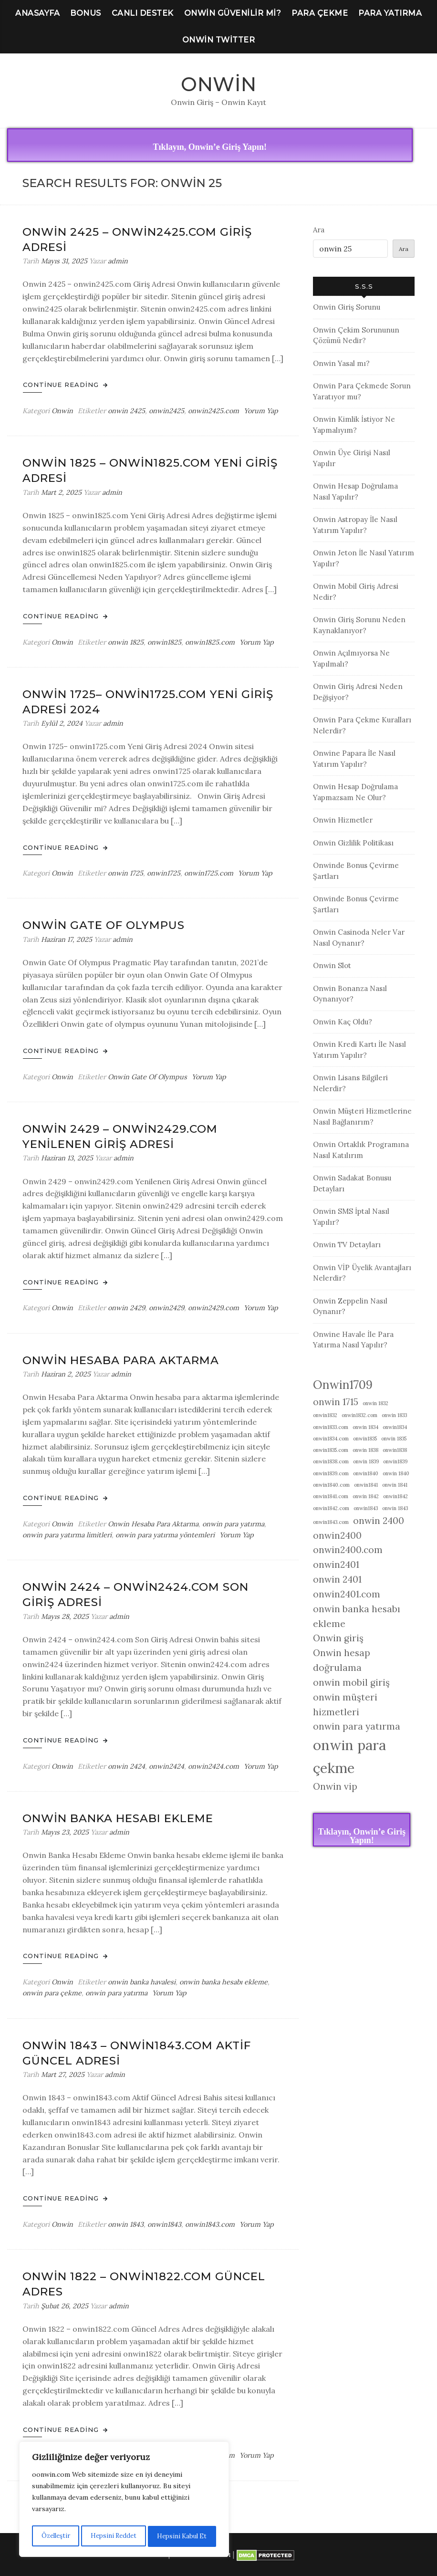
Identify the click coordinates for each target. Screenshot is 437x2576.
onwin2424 (166, 1766)
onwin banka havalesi (142, 1982)
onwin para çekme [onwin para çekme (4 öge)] (349, 1756)
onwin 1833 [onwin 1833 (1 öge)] (394, 1415)
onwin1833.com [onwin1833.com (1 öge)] (330, 1427)
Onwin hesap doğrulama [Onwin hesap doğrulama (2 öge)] (341, 1660)
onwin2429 (166, 1308)
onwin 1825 (126, 642)
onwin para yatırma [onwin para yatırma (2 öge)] (356, 1726)
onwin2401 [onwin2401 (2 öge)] (336, 1564)
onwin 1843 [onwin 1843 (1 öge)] (395, 1508)
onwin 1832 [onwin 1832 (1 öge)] (375, 1403)
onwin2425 (166, 411)
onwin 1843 (126, 2224)
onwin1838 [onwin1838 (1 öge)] (395, 1450)
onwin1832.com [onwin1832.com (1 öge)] (359, 1415)
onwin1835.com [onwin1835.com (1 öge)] (330, 1450)
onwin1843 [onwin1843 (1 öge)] (366, 1508)
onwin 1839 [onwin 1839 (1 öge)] (366, 1461)
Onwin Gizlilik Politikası (353, 842)
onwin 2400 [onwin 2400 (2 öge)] (378, 1520)
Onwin (219, 84)
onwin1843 (164, 2224)
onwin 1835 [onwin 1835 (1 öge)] (393, 1438)
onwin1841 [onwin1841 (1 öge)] (366, 1484)
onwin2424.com (213, 1766)
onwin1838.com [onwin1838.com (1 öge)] (331, 1461)
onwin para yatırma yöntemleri (165, 1535)
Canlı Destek (143, 13)
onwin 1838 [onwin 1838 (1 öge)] (365, 1450)
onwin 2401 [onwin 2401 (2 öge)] (337, 1579)
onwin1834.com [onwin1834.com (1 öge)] (331, 1438)
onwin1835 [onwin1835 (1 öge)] (365, 1438)
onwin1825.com (210, 642)
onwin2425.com (213, 411)
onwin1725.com (208, 873)
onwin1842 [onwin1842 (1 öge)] (395, 1496)
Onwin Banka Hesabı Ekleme (117, 1818)
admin (118, 261)
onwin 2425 (126, 411)
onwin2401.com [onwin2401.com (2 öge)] (346, 1594)
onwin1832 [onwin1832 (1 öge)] (325, 1415)
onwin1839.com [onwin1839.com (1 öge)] (331, 1473)
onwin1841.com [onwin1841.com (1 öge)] (330, 1496)
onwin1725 (163, 873)
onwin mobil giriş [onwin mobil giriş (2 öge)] (351, 1682)
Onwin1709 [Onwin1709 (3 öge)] (343, 1384)
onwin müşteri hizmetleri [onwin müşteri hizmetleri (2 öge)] (345, 1704)
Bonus (85, 13)
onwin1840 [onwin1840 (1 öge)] (365, 1473)
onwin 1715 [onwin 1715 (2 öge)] (335, 1402)
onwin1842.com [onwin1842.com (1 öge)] (331, 1508)
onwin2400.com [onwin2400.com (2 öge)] (348, 1549)
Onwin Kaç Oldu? (342, 1021)
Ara (318, 229)
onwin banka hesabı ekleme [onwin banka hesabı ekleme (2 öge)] (356, 1616)
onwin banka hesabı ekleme (223, 1982)
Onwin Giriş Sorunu (346, 307)
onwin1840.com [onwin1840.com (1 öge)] (331, 1484)
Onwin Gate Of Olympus (103, 925)
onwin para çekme (52, 1993)
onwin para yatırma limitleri (67, 1535)
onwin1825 (164, 642)
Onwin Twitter (218, 39)
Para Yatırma (390, 13)
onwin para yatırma (233, 1524)
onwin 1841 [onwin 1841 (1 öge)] (394, 1484)
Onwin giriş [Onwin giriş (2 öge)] (338, 1638)
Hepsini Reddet (113, 2536)
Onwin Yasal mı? (341, 363)
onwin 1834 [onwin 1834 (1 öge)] (365, 1427)
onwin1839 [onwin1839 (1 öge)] (395, 1461)
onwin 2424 (126, 1766)
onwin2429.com (213, 1308)
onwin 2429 (126, 1308)
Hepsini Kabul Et (182, 2536)
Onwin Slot (332, 965)
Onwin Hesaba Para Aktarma (120, 1360)
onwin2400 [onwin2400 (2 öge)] (337, 1535)
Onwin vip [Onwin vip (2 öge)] (335, 1786)
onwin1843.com (210, 2224)
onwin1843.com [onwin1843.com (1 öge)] (331, 1522)
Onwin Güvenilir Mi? (232, 13)
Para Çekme (319, 13)
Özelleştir (55, 2536)
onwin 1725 (125, 873)
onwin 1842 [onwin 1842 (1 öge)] (366, 1496)
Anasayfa (37, 13)
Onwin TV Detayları (347, 1244)
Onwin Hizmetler (343, 819)
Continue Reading (65, 384)
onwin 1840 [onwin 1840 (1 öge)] (396, 1473)
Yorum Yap (261, 411)
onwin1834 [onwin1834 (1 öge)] (395, 1427)
